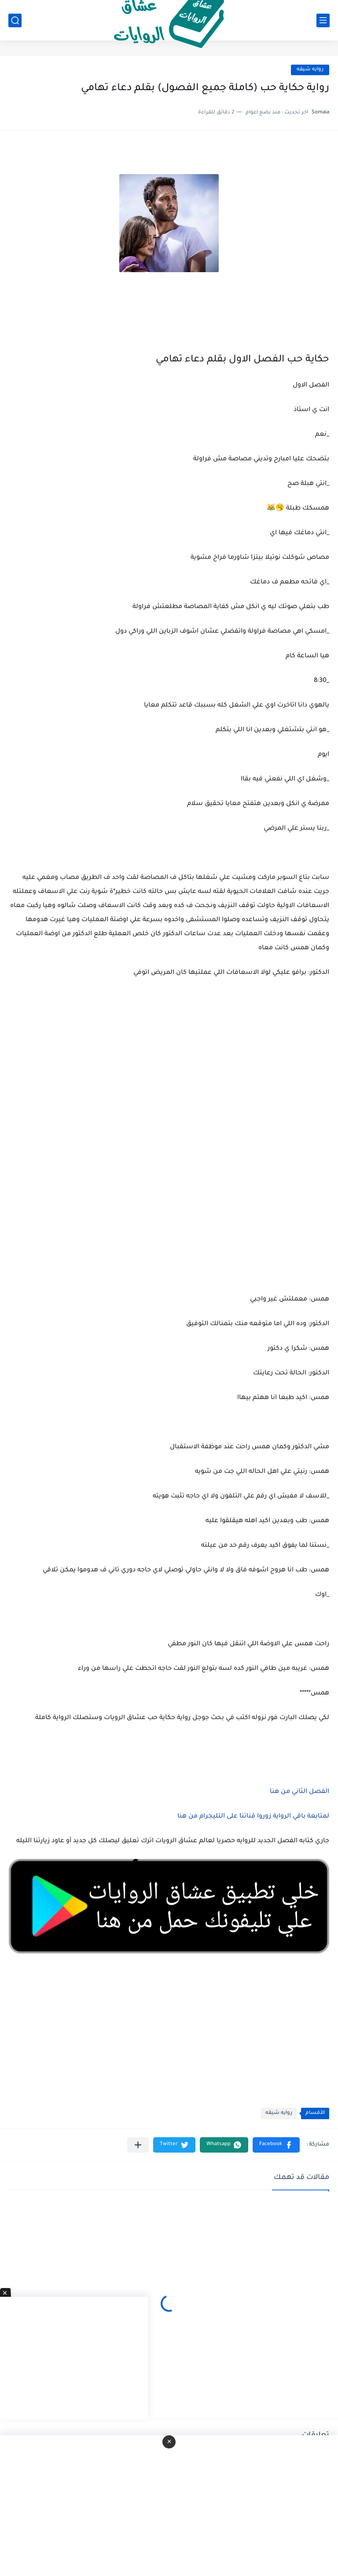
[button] (276, 2145)
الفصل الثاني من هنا (299, 1792)
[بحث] (15, 20)
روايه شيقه (310, 70)
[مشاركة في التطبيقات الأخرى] (138, 2145)
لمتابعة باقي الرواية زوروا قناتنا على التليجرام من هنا (253, 1816)
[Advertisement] (169, 1146)
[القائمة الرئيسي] (323, 20)
